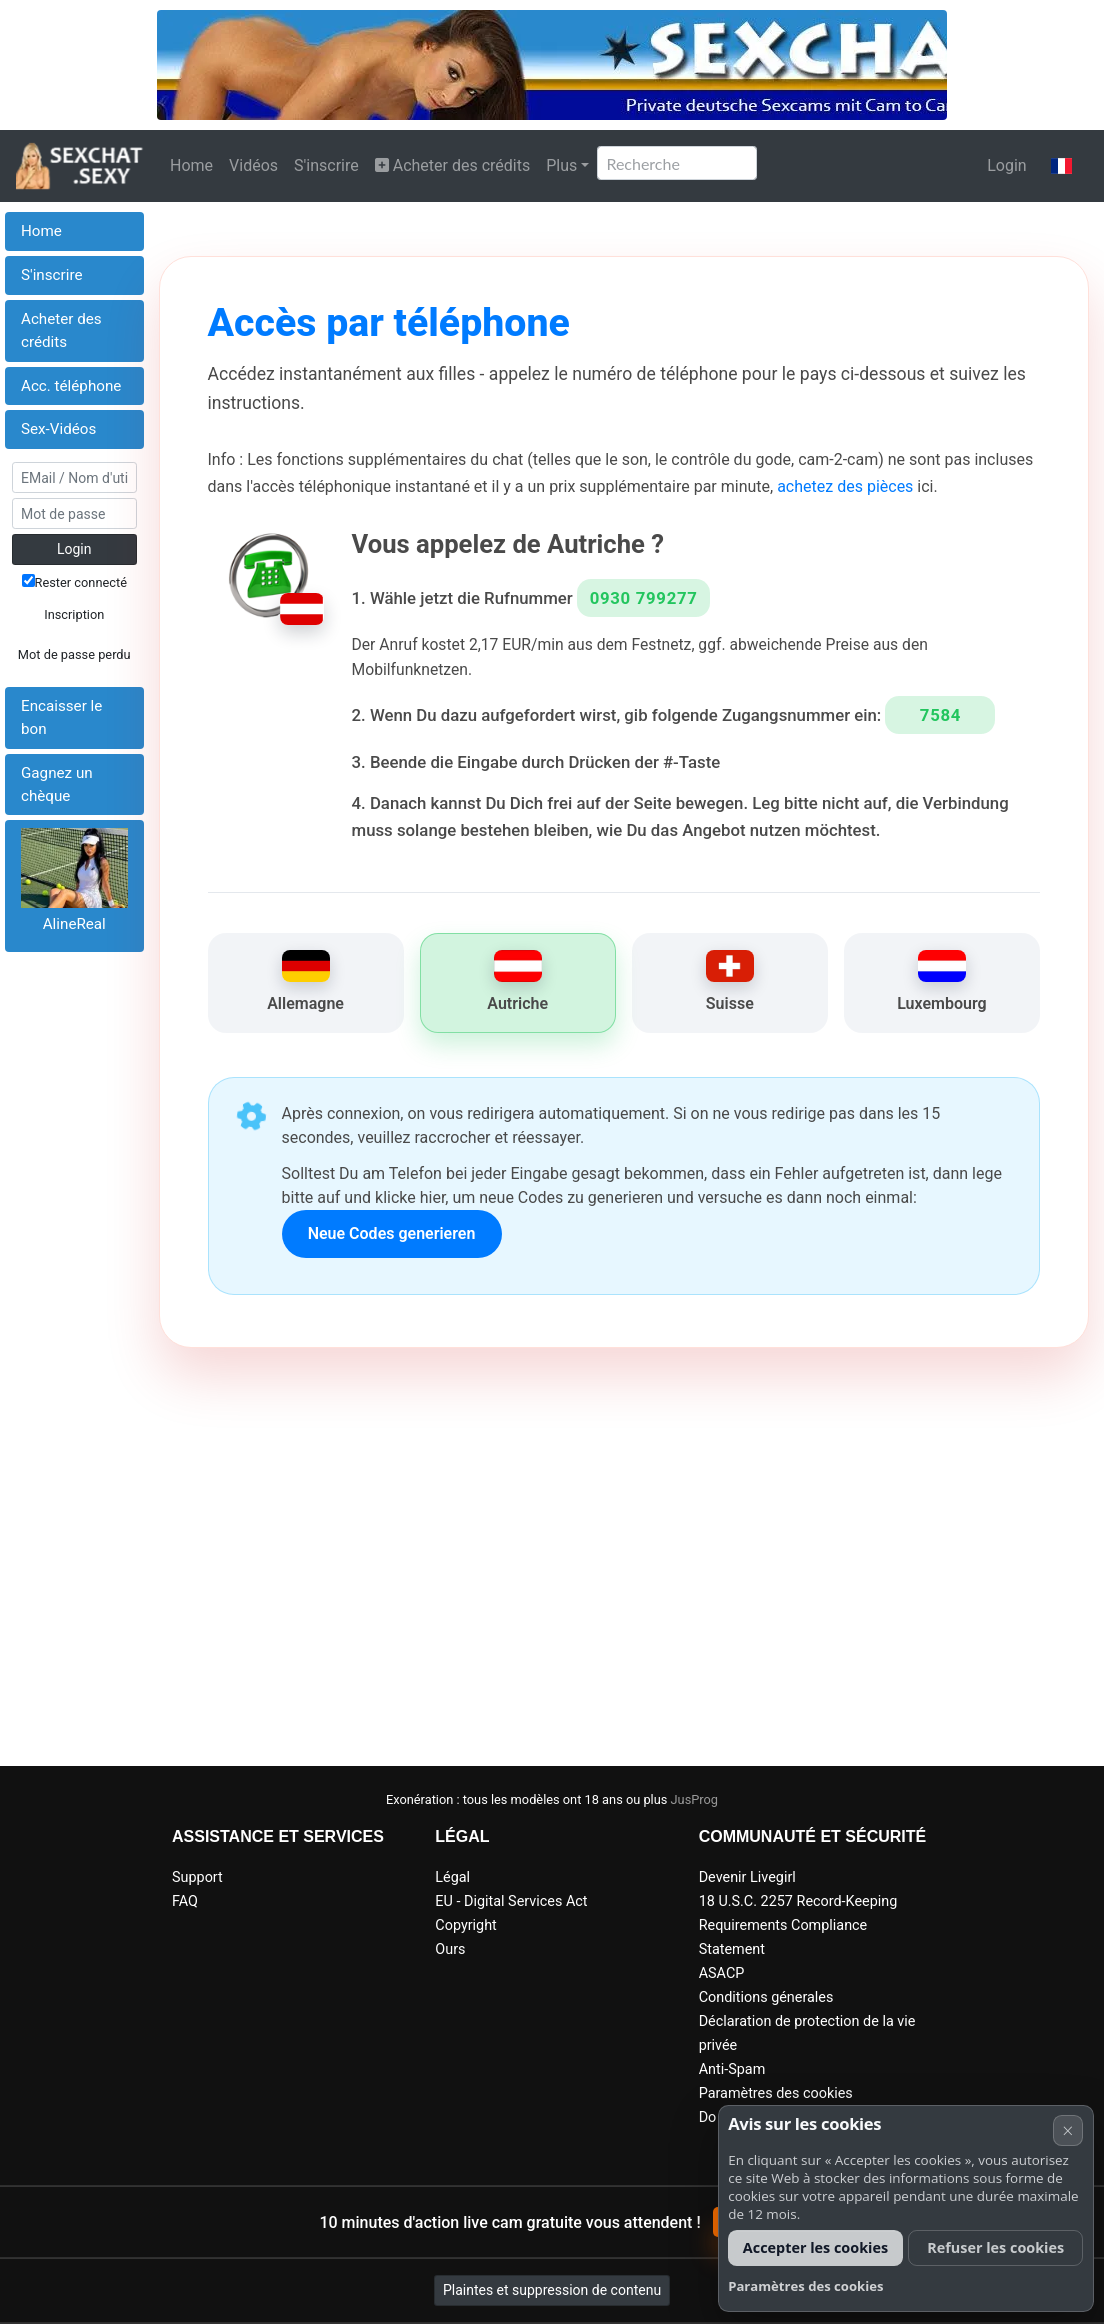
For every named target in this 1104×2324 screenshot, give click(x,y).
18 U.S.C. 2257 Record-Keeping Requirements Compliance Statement (798, 1925)
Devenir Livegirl (747, 1877)
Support (197, 1877)
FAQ (185, 1901)
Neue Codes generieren (392, 1233)
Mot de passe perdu (74, 654)
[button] (1061, 166)
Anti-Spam (732, 2069)
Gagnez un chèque (57, 784)
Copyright (465, 1925)
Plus (561, 165)
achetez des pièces (845, 486)
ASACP (722, 1973)
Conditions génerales (766, 1997)
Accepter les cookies (815, 2247)
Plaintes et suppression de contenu (552, 2290)
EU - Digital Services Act (511, 1901)
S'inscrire (326, 165)
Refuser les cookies (995, 2247)
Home (191, 165)
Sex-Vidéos (58, 429)
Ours (450, 1949)
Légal (452, 1877)
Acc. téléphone (71, 386)
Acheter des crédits (452, 165)
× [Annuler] (1067, 2130)
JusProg (695, 1799)
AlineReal (74, 924)
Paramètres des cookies (776, 2093)
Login (1006, 165)
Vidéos (253, 165)
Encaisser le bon (61, 717)
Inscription (74, 614)
